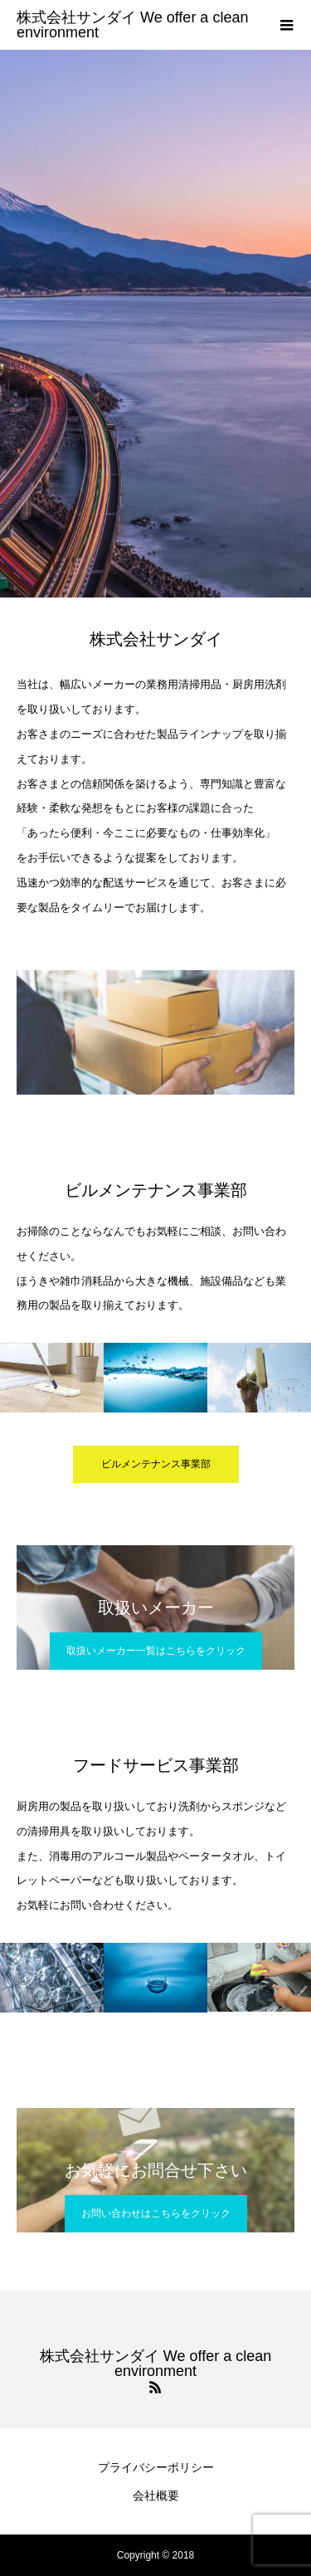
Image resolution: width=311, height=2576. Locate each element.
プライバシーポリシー (156, 2467)
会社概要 (156, 2495)
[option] (155, 324)
